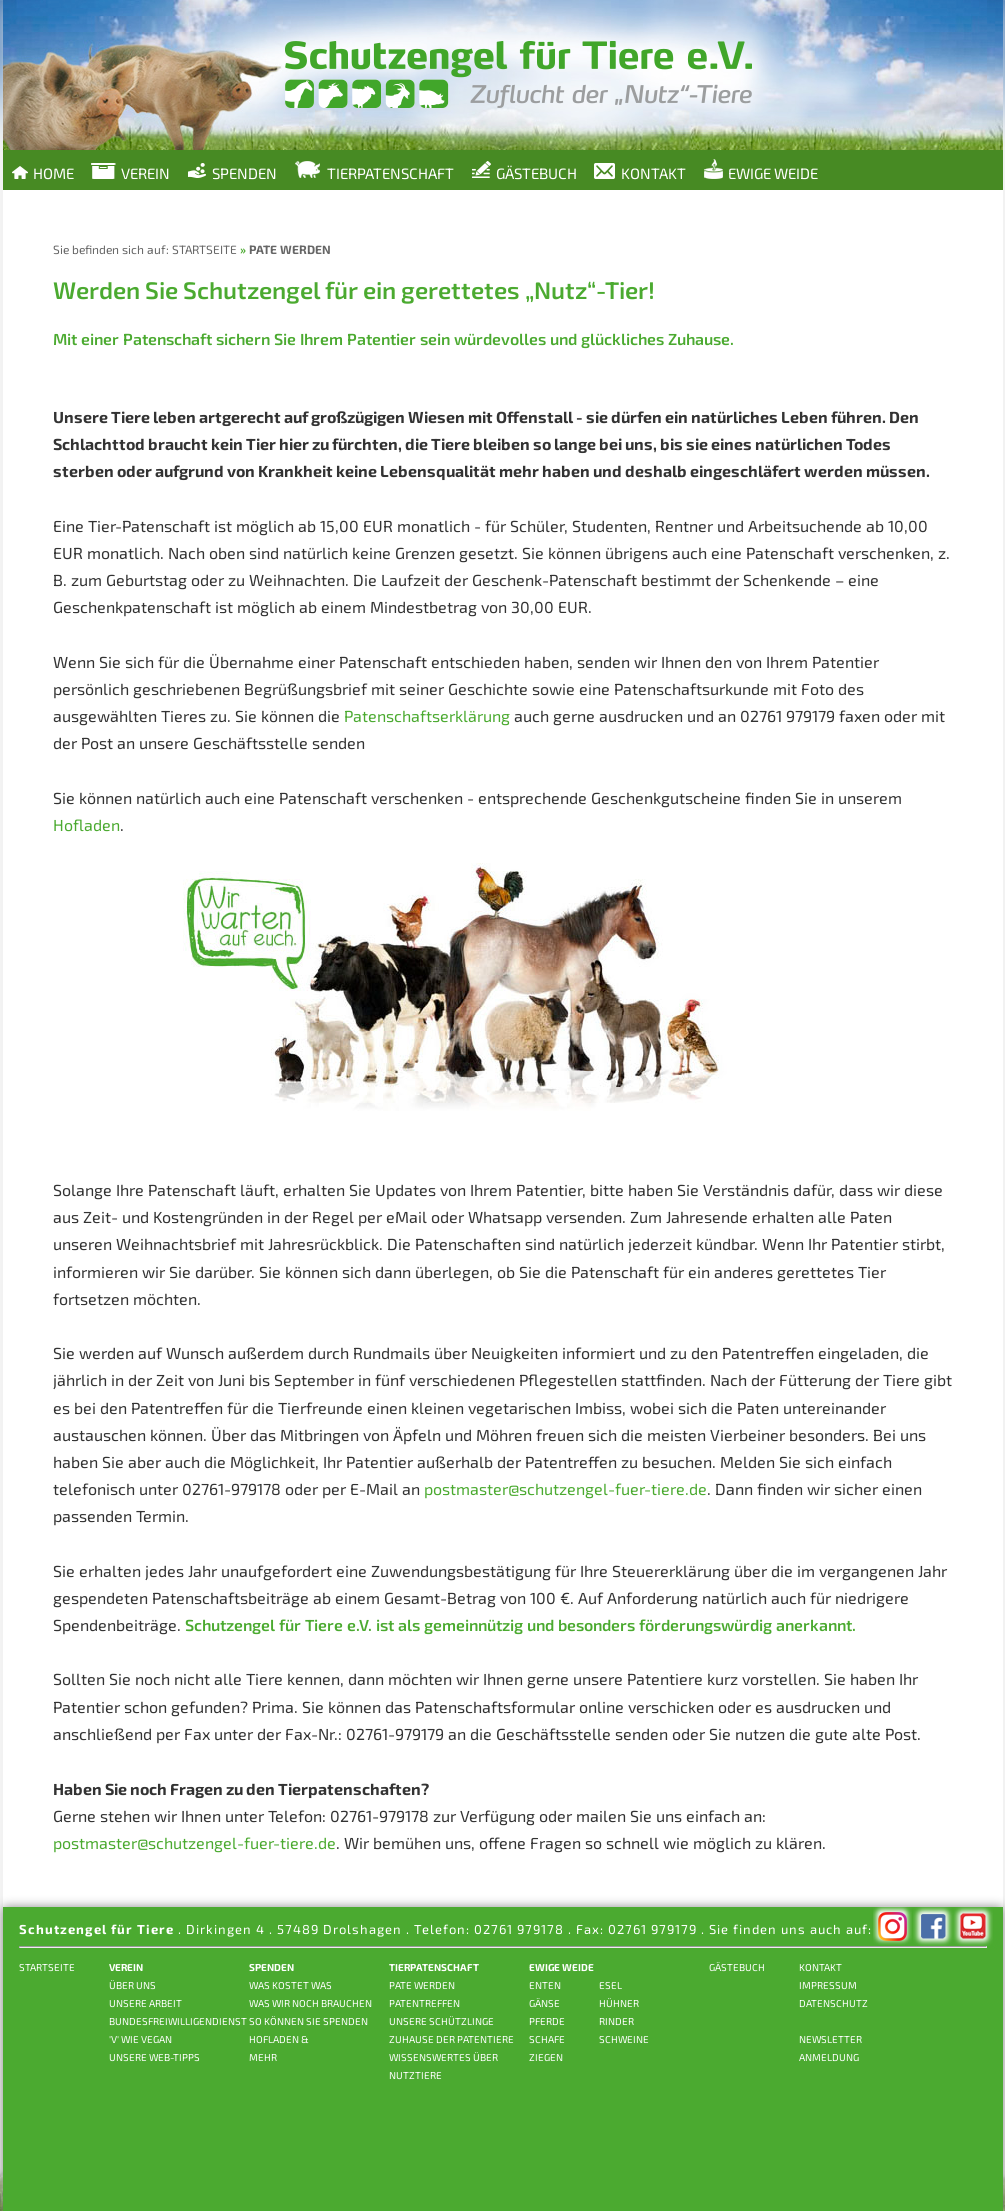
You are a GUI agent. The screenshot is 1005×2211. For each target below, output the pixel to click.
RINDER (616, 2021)
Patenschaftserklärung (427, 715)
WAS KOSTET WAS (290, 1985)
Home (41, 170)
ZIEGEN (546, 2057)
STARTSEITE (204, 249)
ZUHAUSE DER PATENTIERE (451, 2039)
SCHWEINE (624, 2039)
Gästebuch (524, 170)
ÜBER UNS (132, 1985)
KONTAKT (820, 1967)
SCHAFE (547, 2039)
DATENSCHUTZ (833, 2003)
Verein (130, 172)
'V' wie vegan (140, 2039)
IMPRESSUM (828, 1985)
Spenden (232, 170)
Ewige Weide (760, 170)
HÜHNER (619, 2003)
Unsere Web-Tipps (154, 2057)
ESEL (610, 1985)
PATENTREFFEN (424, 2003)
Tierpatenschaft (374, 170)
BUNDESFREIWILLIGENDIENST (178, 2021)
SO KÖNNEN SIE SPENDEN (308, 2021)
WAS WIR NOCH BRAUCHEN (310, 2003)
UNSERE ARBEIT (145, 2003)
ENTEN (545, 1985)
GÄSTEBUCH (737, 1967)
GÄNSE (544, 2003)
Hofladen (86, 824)
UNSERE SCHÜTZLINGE (441, 2021)
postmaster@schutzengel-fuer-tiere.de (565, 1488)
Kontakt (640, 172)
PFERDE (547, 2021)
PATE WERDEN (422, 1985)
